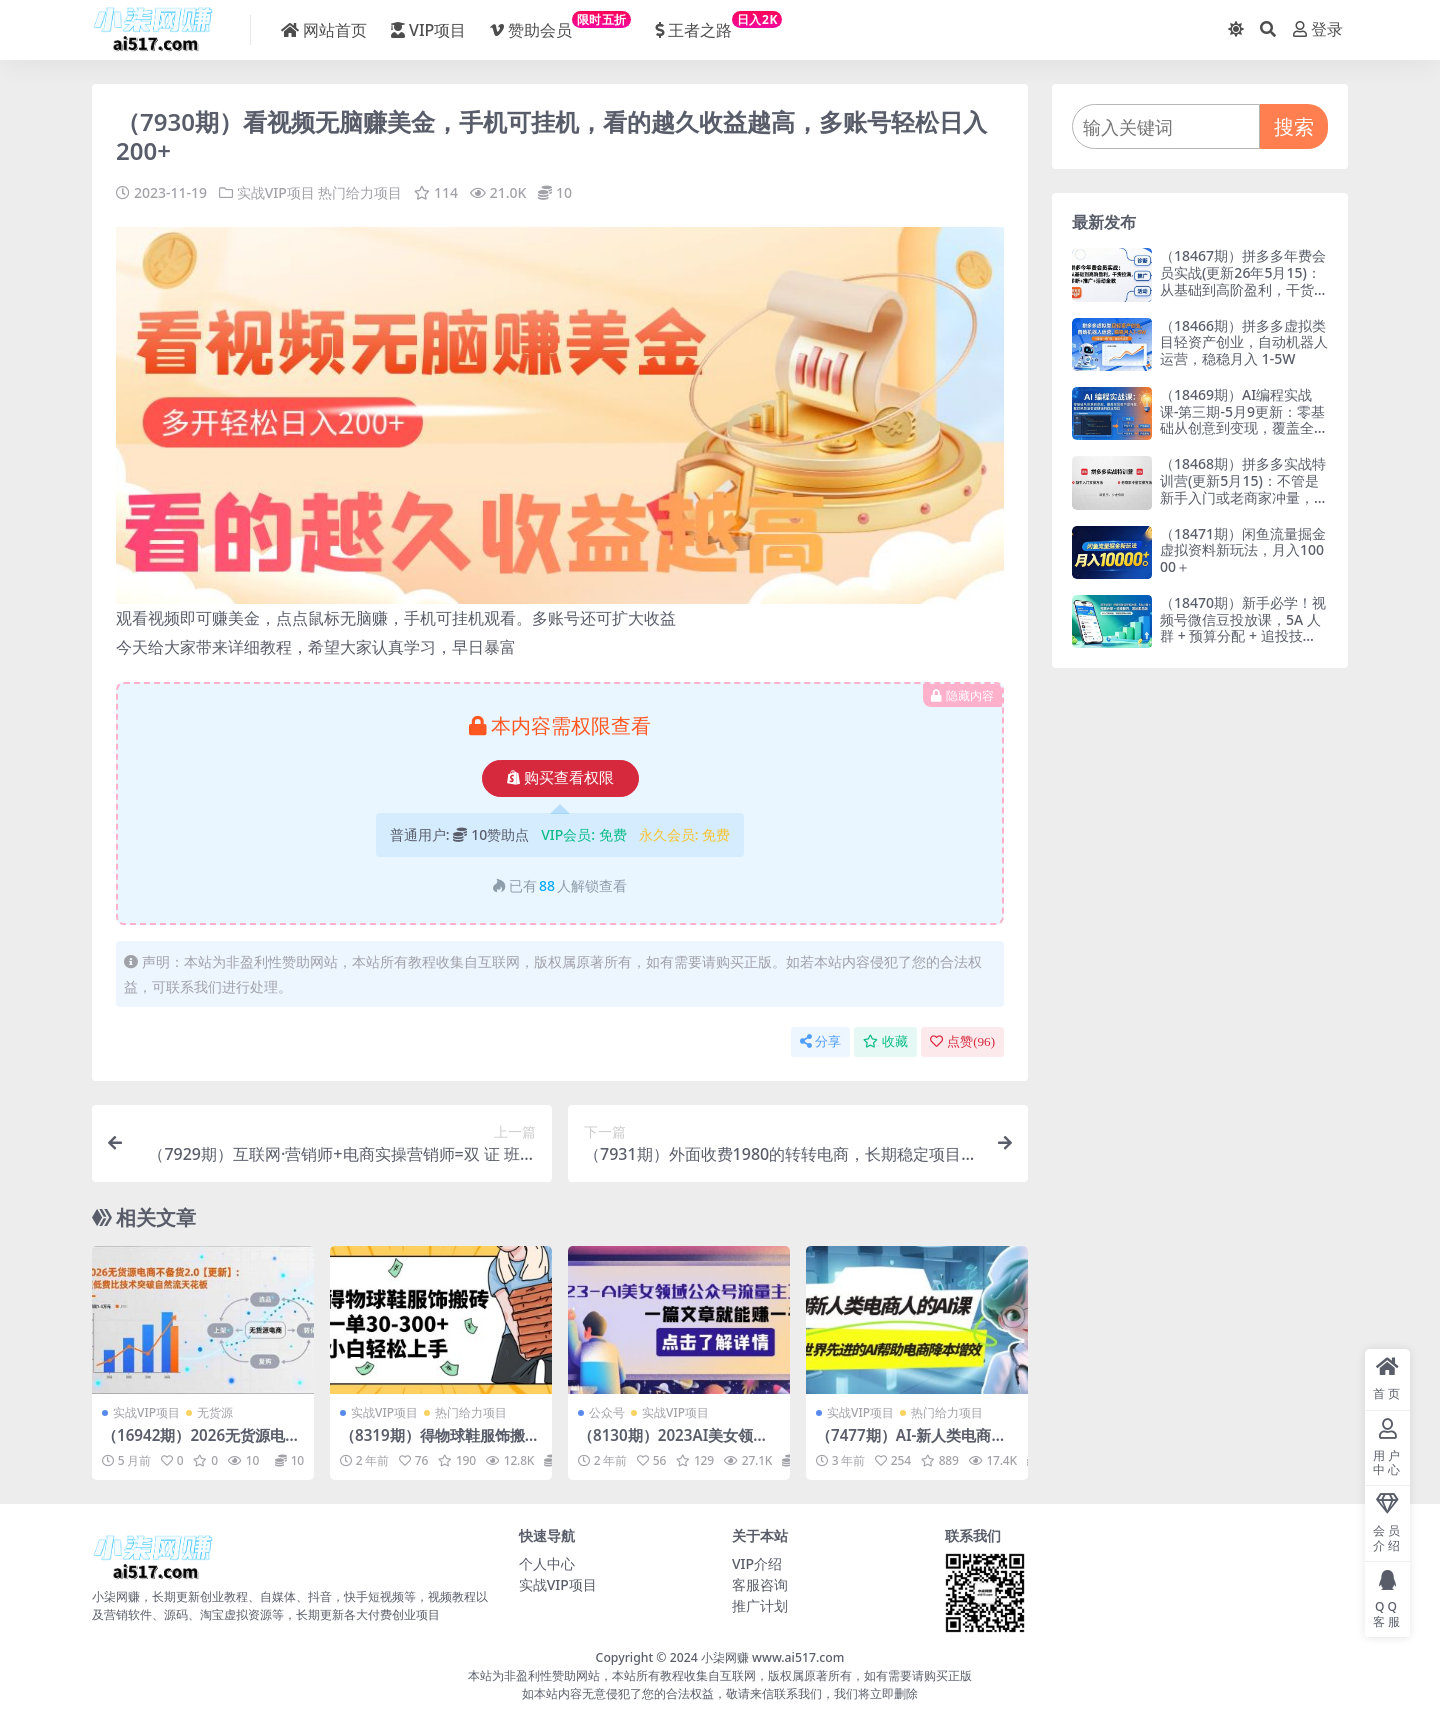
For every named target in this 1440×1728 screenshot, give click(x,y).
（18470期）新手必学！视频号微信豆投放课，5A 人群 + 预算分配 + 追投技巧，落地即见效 (1243, 627)
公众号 (607, 1412)
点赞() (962, 1041)
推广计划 (760, 1605)
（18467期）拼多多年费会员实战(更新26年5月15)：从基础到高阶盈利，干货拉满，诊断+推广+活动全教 (1244, 280)
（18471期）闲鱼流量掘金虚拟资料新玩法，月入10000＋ (1243, 550)
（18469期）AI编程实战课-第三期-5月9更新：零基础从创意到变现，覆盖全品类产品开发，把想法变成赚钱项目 (1244, 428)
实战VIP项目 (276, 192)
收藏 (885, 1041)
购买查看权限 (560, 778)
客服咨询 (760, 1584)
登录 (1318, 29)
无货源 (215, 1412)
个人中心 (547, 1563)
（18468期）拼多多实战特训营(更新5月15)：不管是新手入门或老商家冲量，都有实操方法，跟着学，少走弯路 (1244, 497)
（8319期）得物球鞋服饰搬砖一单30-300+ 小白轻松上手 (440, 1444)
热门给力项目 (360, 192)
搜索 (1294, 126)
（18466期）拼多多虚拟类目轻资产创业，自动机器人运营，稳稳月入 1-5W (1244, 342)
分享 (820, 1041)
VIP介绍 (757, 1563)
